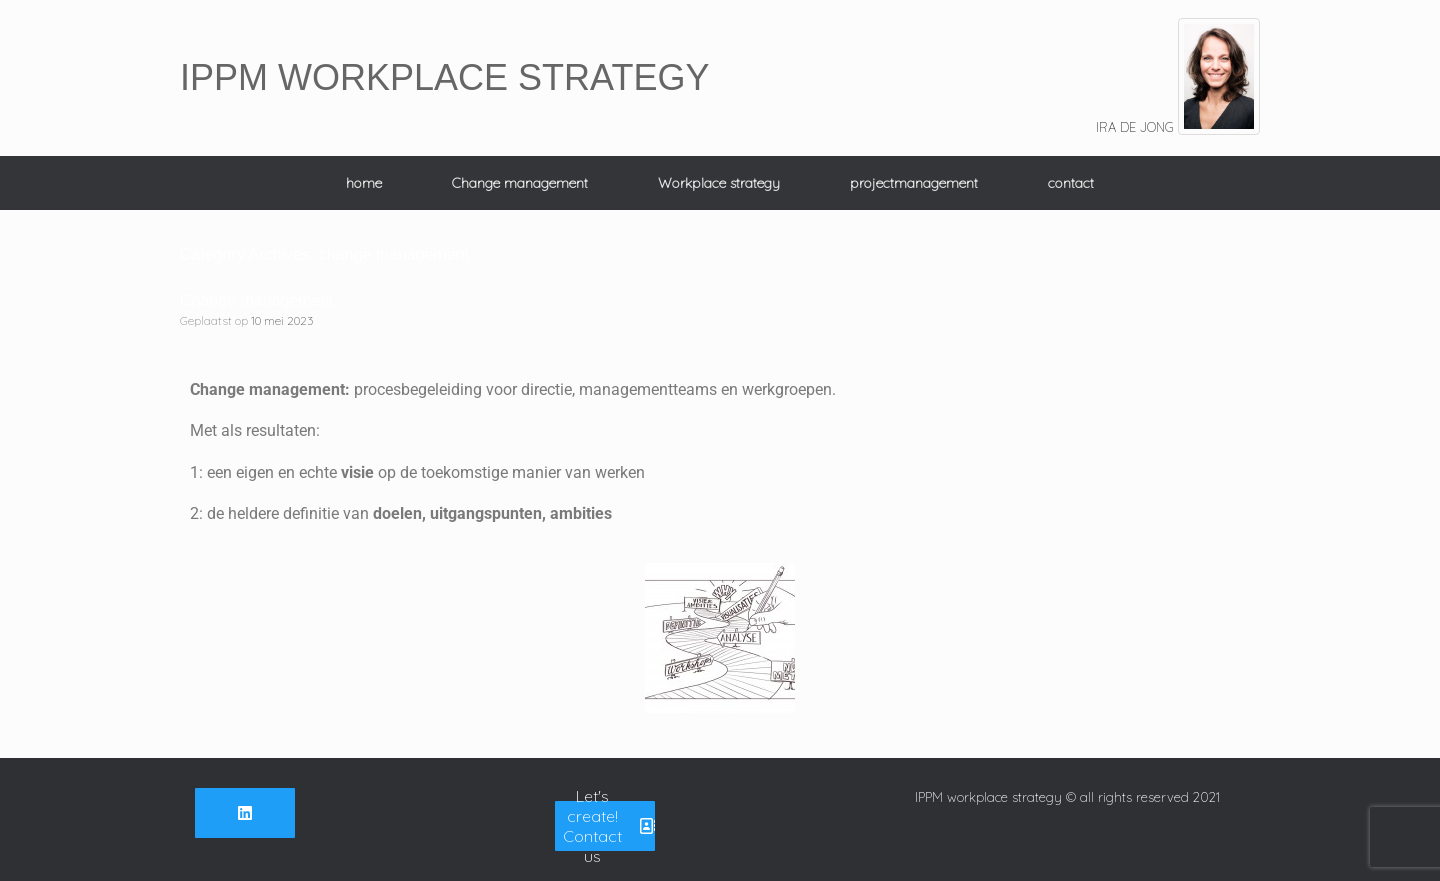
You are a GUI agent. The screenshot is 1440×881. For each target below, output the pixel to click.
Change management (520, 183)
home (364, 183)
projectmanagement (914, 183)
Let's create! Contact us (609, 826)
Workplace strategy (719, 183)
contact (1071, 183)
